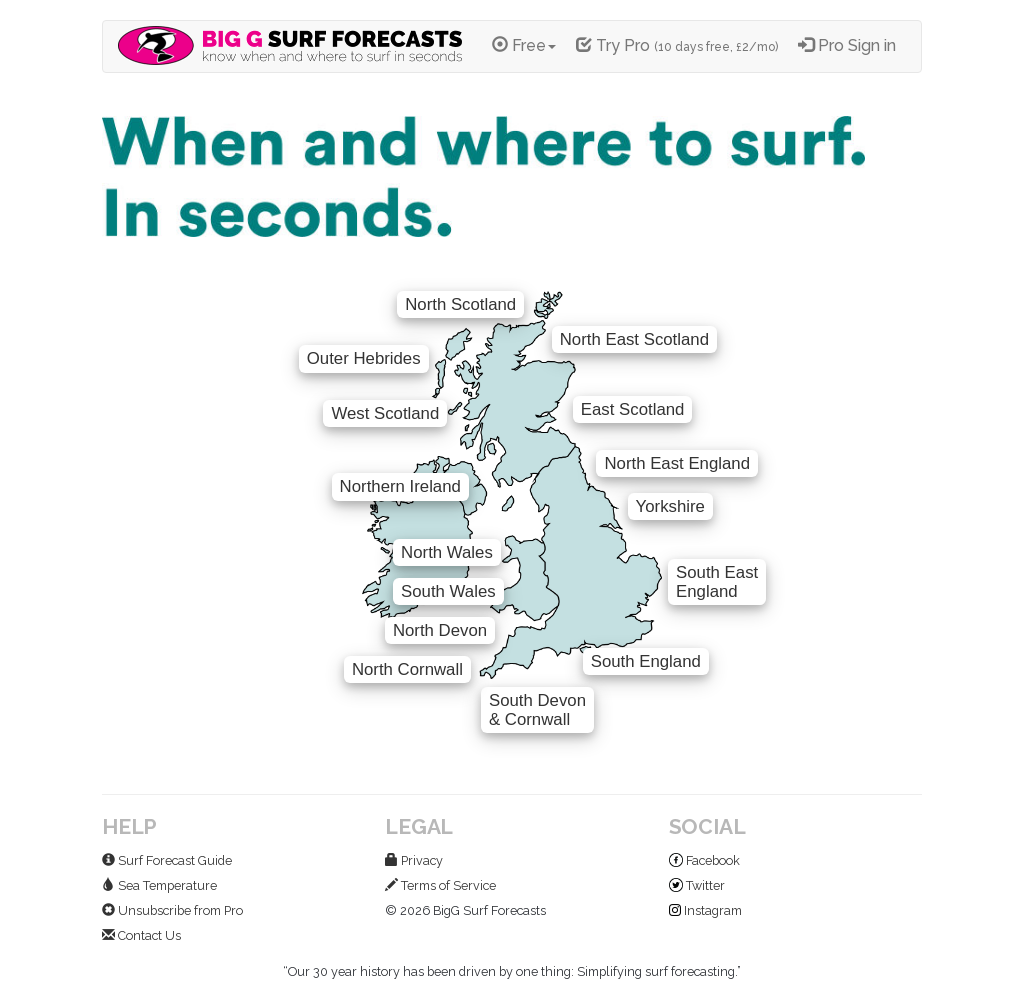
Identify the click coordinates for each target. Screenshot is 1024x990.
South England (646, 661)
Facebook (704, 860)
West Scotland (385, 413)
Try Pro (677, 45)
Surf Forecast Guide (167, 860)
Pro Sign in (847, 45)
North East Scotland (634, 339)
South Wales (448, 591)
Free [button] (524, 45)
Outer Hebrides (364, 358)
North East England (677, 463)
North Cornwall (407, 669)
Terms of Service (440, 885)
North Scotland (460, 304)
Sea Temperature (159, 885)
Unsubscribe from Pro (172, 910)
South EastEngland (717, 582)
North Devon (440, 630)
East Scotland (633, 409)
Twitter (697, 885)
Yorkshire (670, 506)
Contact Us (141, 935)
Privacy (414, 860)
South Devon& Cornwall (537, 710)
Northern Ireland (400, 486)
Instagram (705, 910)
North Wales (447, 552)
